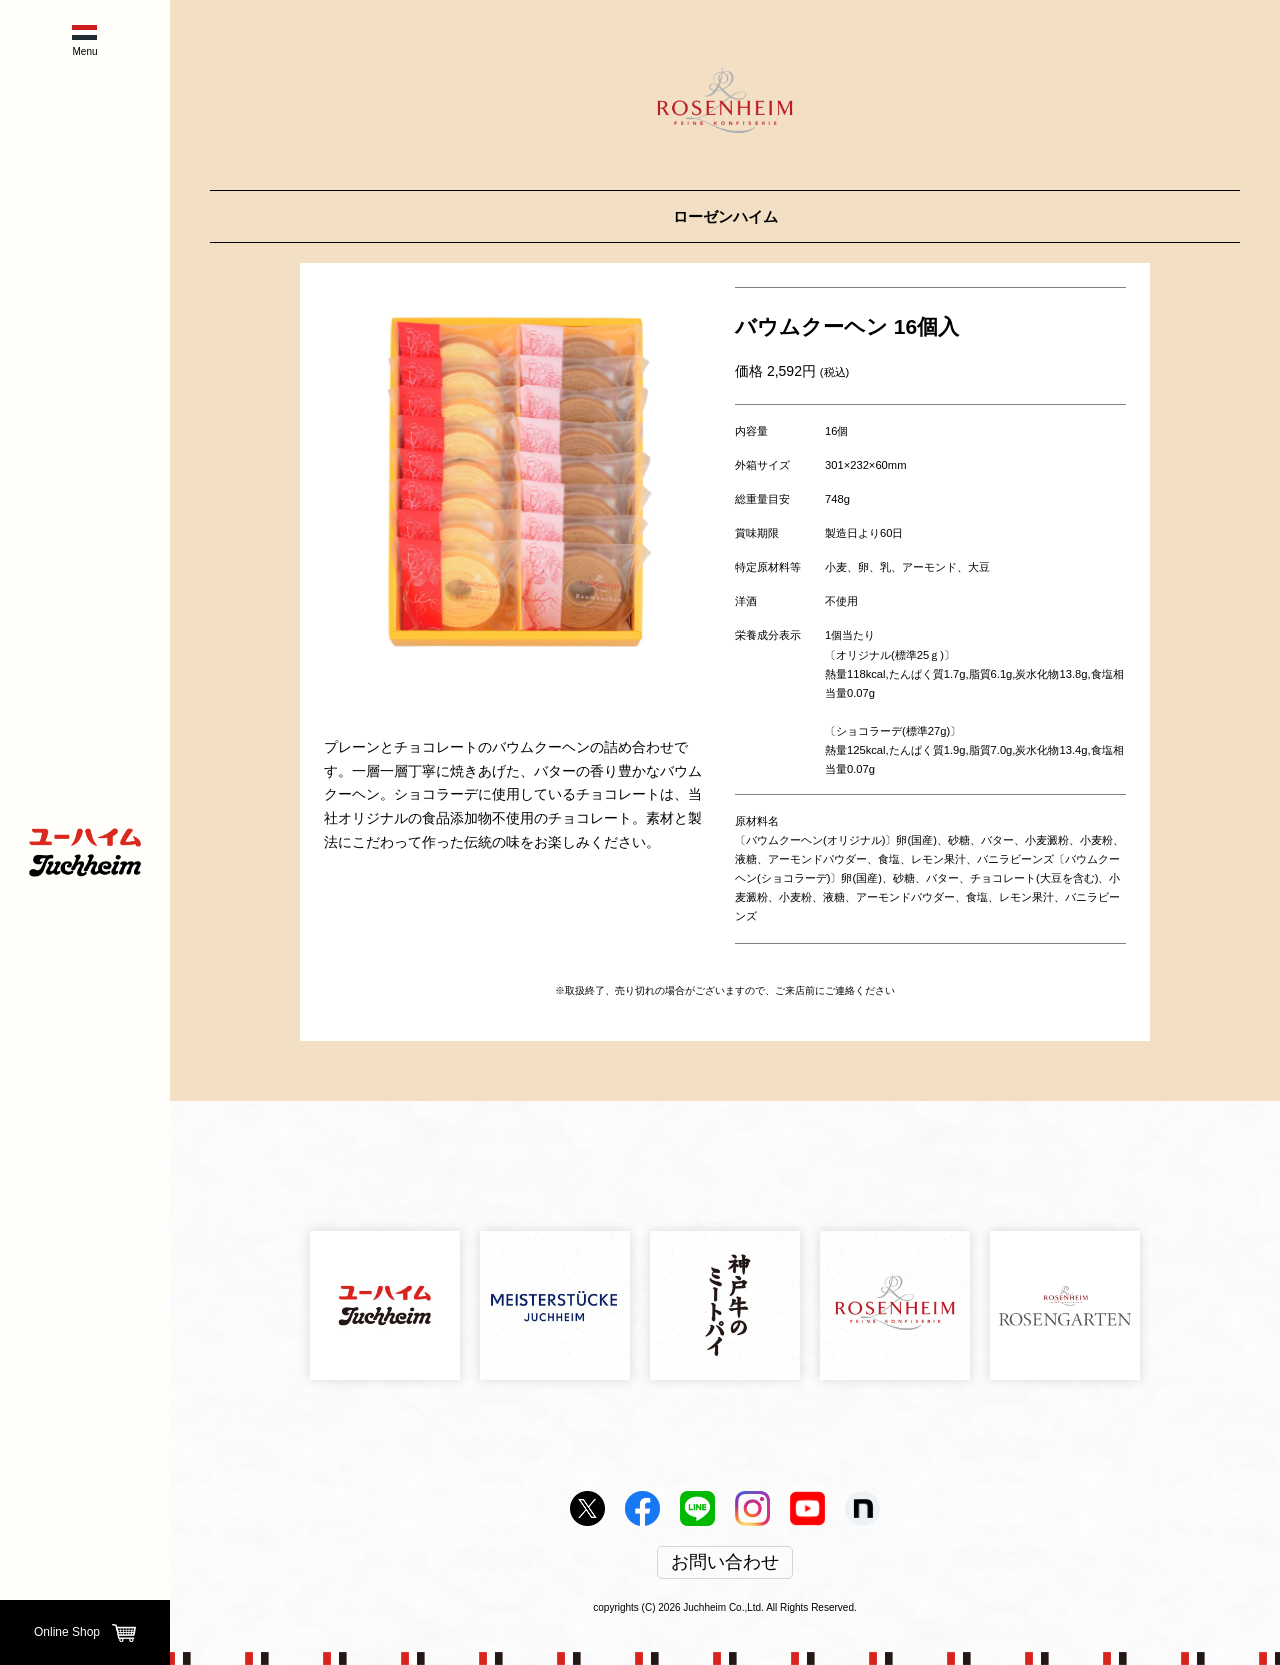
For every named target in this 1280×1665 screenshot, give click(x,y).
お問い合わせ (725, 1563)
